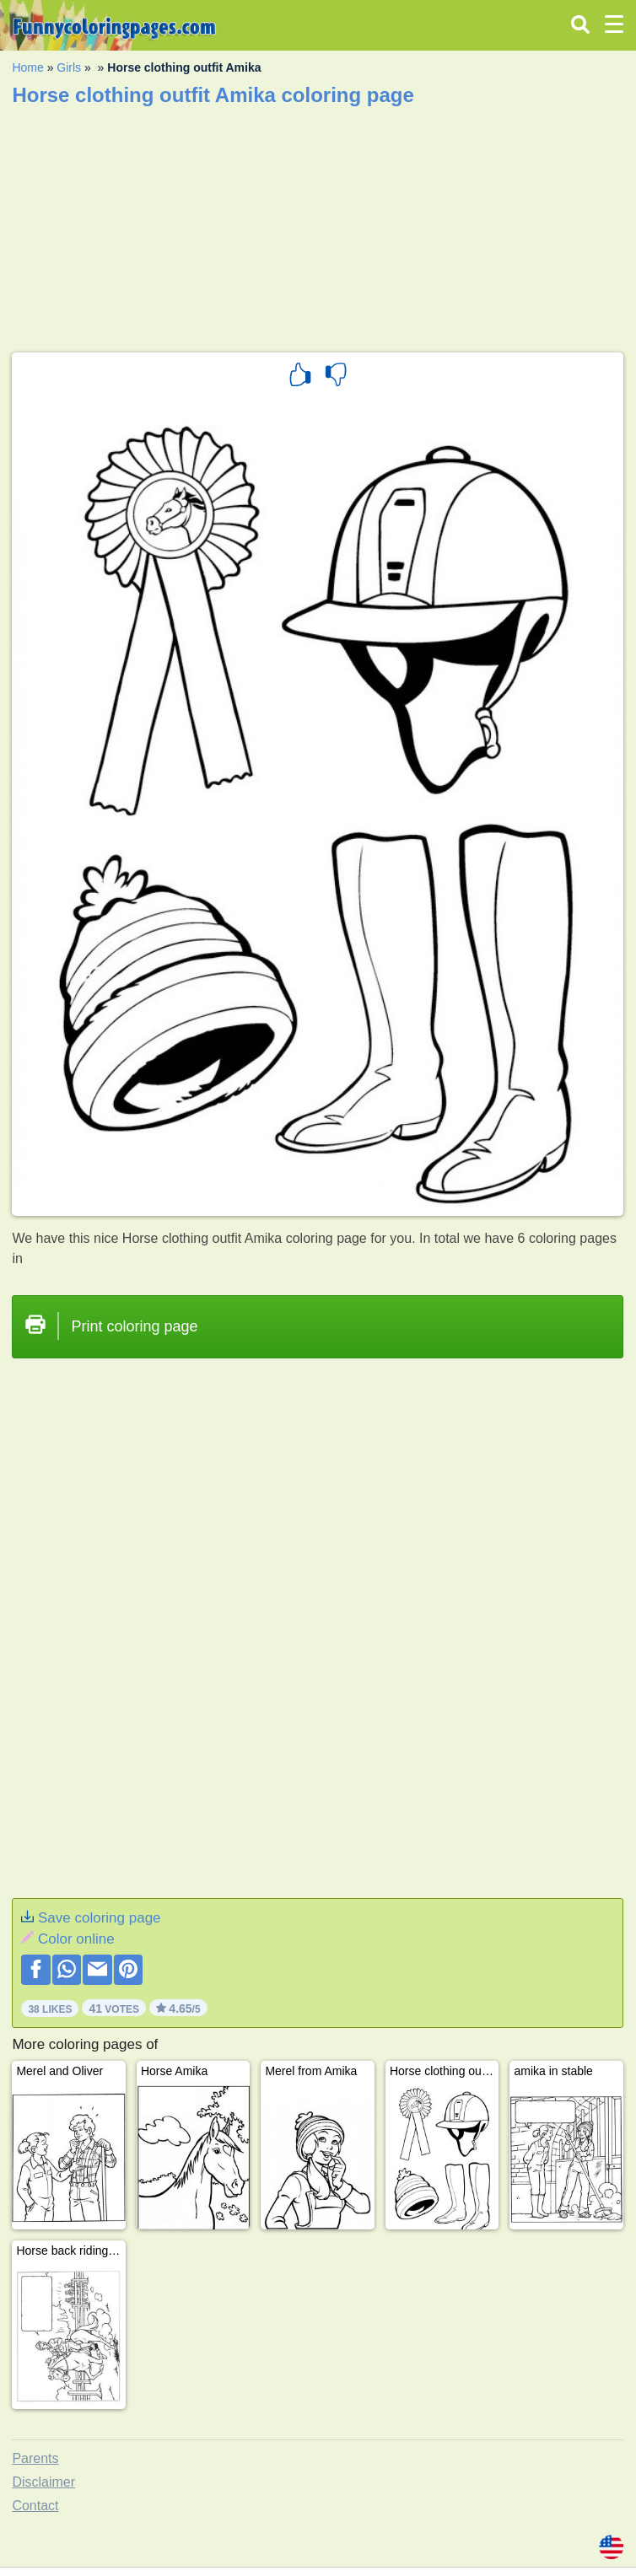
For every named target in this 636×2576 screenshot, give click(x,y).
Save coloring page (99, 1918)
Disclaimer (43, 2482)
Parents (35, 2458)
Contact (35, 2505)
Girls (69, 67)
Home (27, 67)
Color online (76, 1939)
